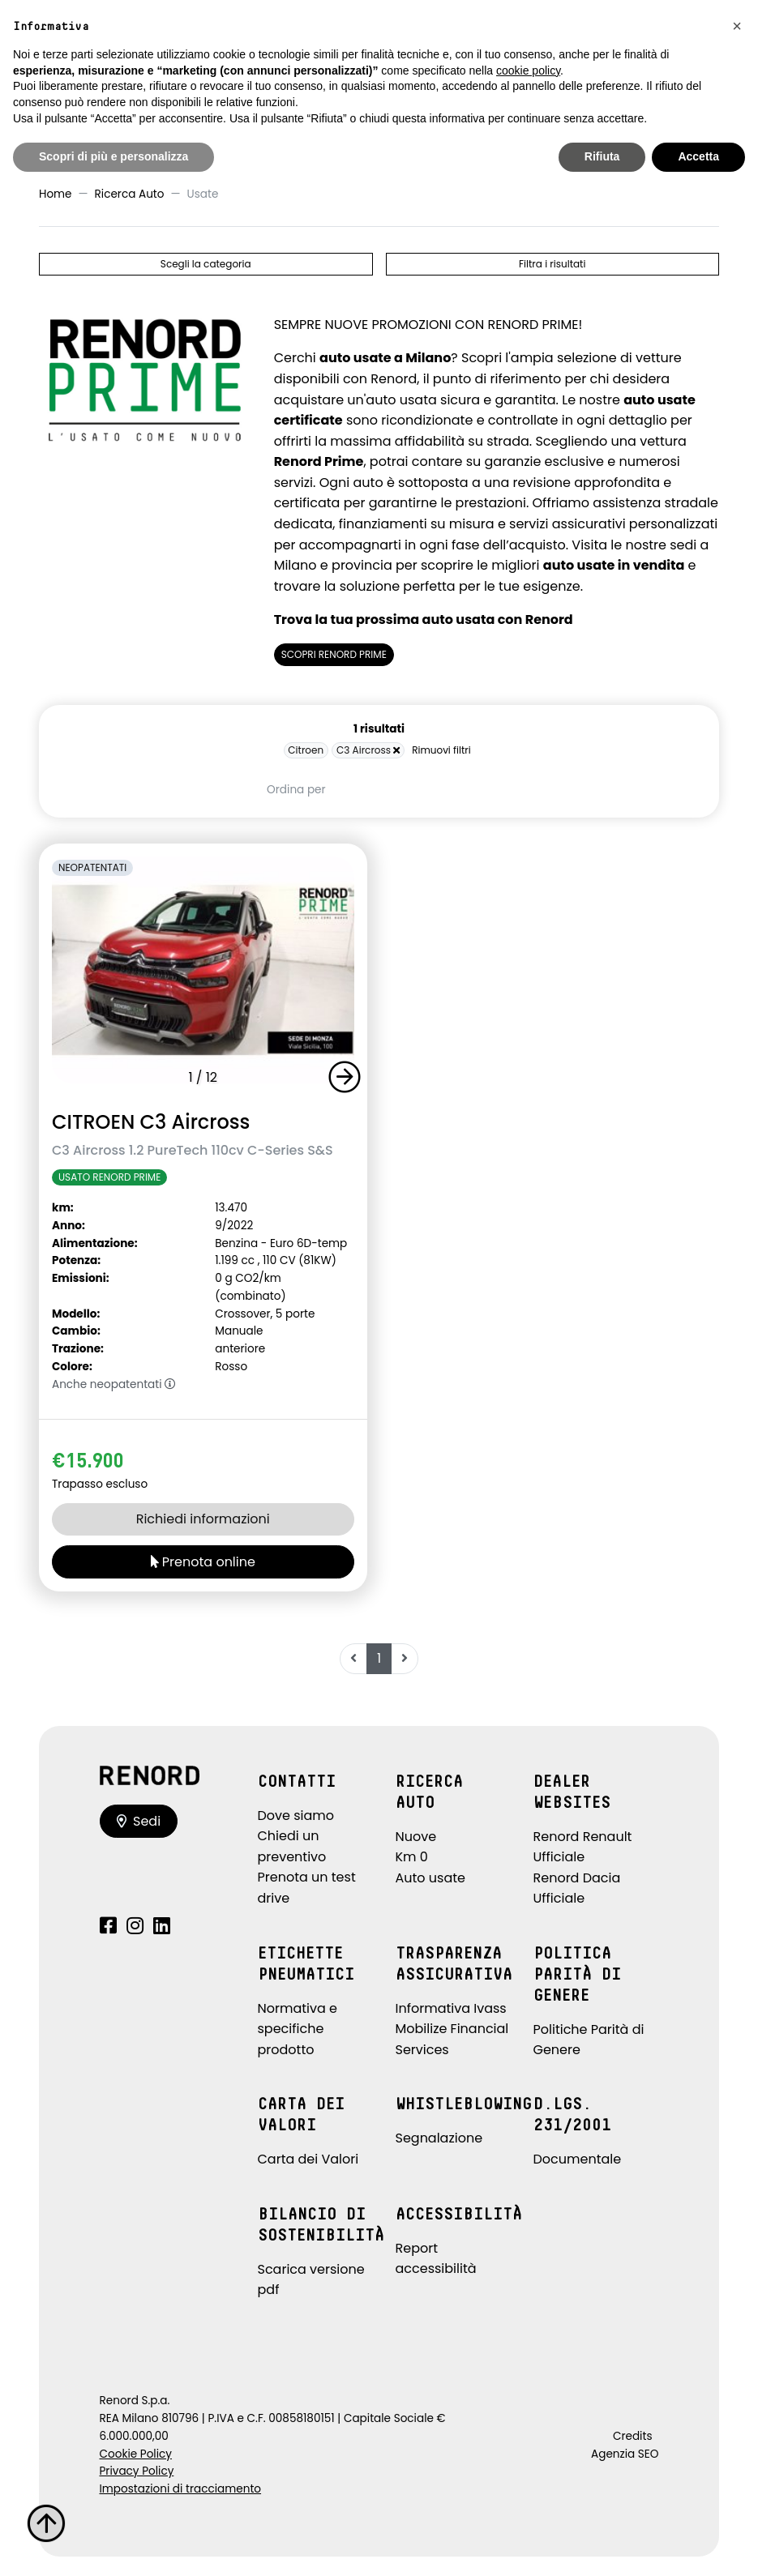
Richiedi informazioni (203, 1519)
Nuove (416, 1836)
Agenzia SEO (624, 2454)
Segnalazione (439, 2138)
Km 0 (412, 1857)
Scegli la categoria (206, 264)
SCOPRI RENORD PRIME (334, 654)
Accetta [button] (698, 156)
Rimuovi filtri (441, 750)
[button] (347, 1076)
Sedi (139, 1821)
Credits (633, 2436)
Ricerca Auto (130, 194)
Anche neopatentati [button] (114, 1384)
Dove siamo (296, 1815)
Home (55, 194)
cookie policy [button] (528, 70)
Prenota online (203, 1562)
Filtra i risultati (552, 264)
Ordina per (296, 789)
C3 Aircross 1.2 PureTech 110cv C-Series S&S (192, 1150)
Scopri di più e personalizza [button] (113, 156)
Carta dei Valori (308, 2159)
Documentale (577, 2159)
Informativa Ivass (451, 2008)
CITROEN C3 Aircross (151, 1122)
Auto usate (431, 1878)
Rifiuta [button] (602, 156)
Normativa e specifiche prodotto (298, 2029)
